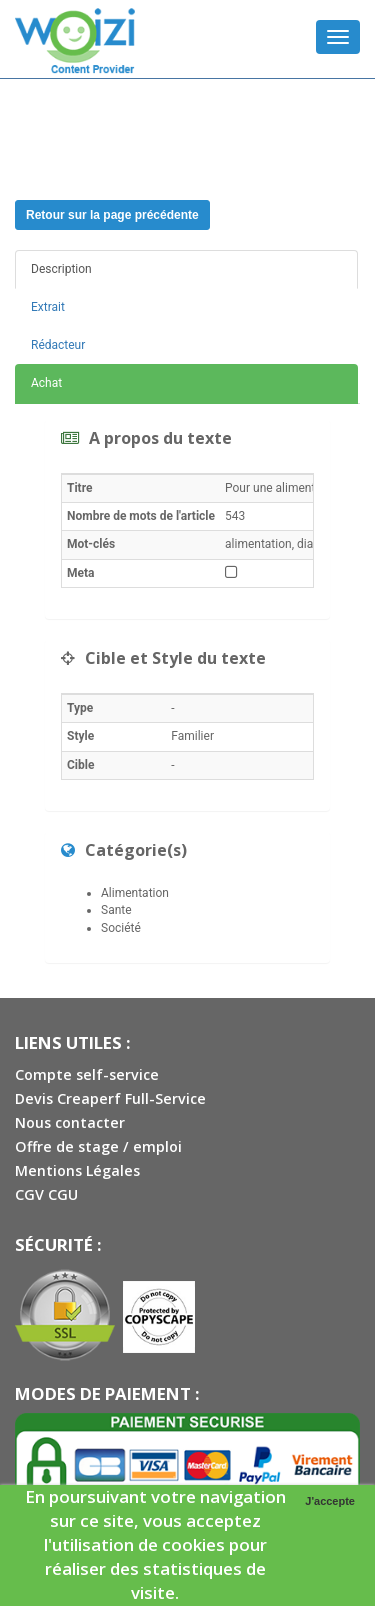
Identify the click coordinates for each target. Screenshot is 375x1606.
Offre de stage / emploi (98, 1146)
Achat (46, 383)
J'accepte (330, 1501)
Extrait (48, 307)
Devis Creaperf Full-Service (110, 1098)
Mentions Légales (77, 1170)
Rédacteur (58, 345)
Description (61, 269)
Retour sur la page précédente (112, 215)
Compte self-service (87, 1074)
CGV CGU (46, 1194)
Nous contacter (70, 1122)
